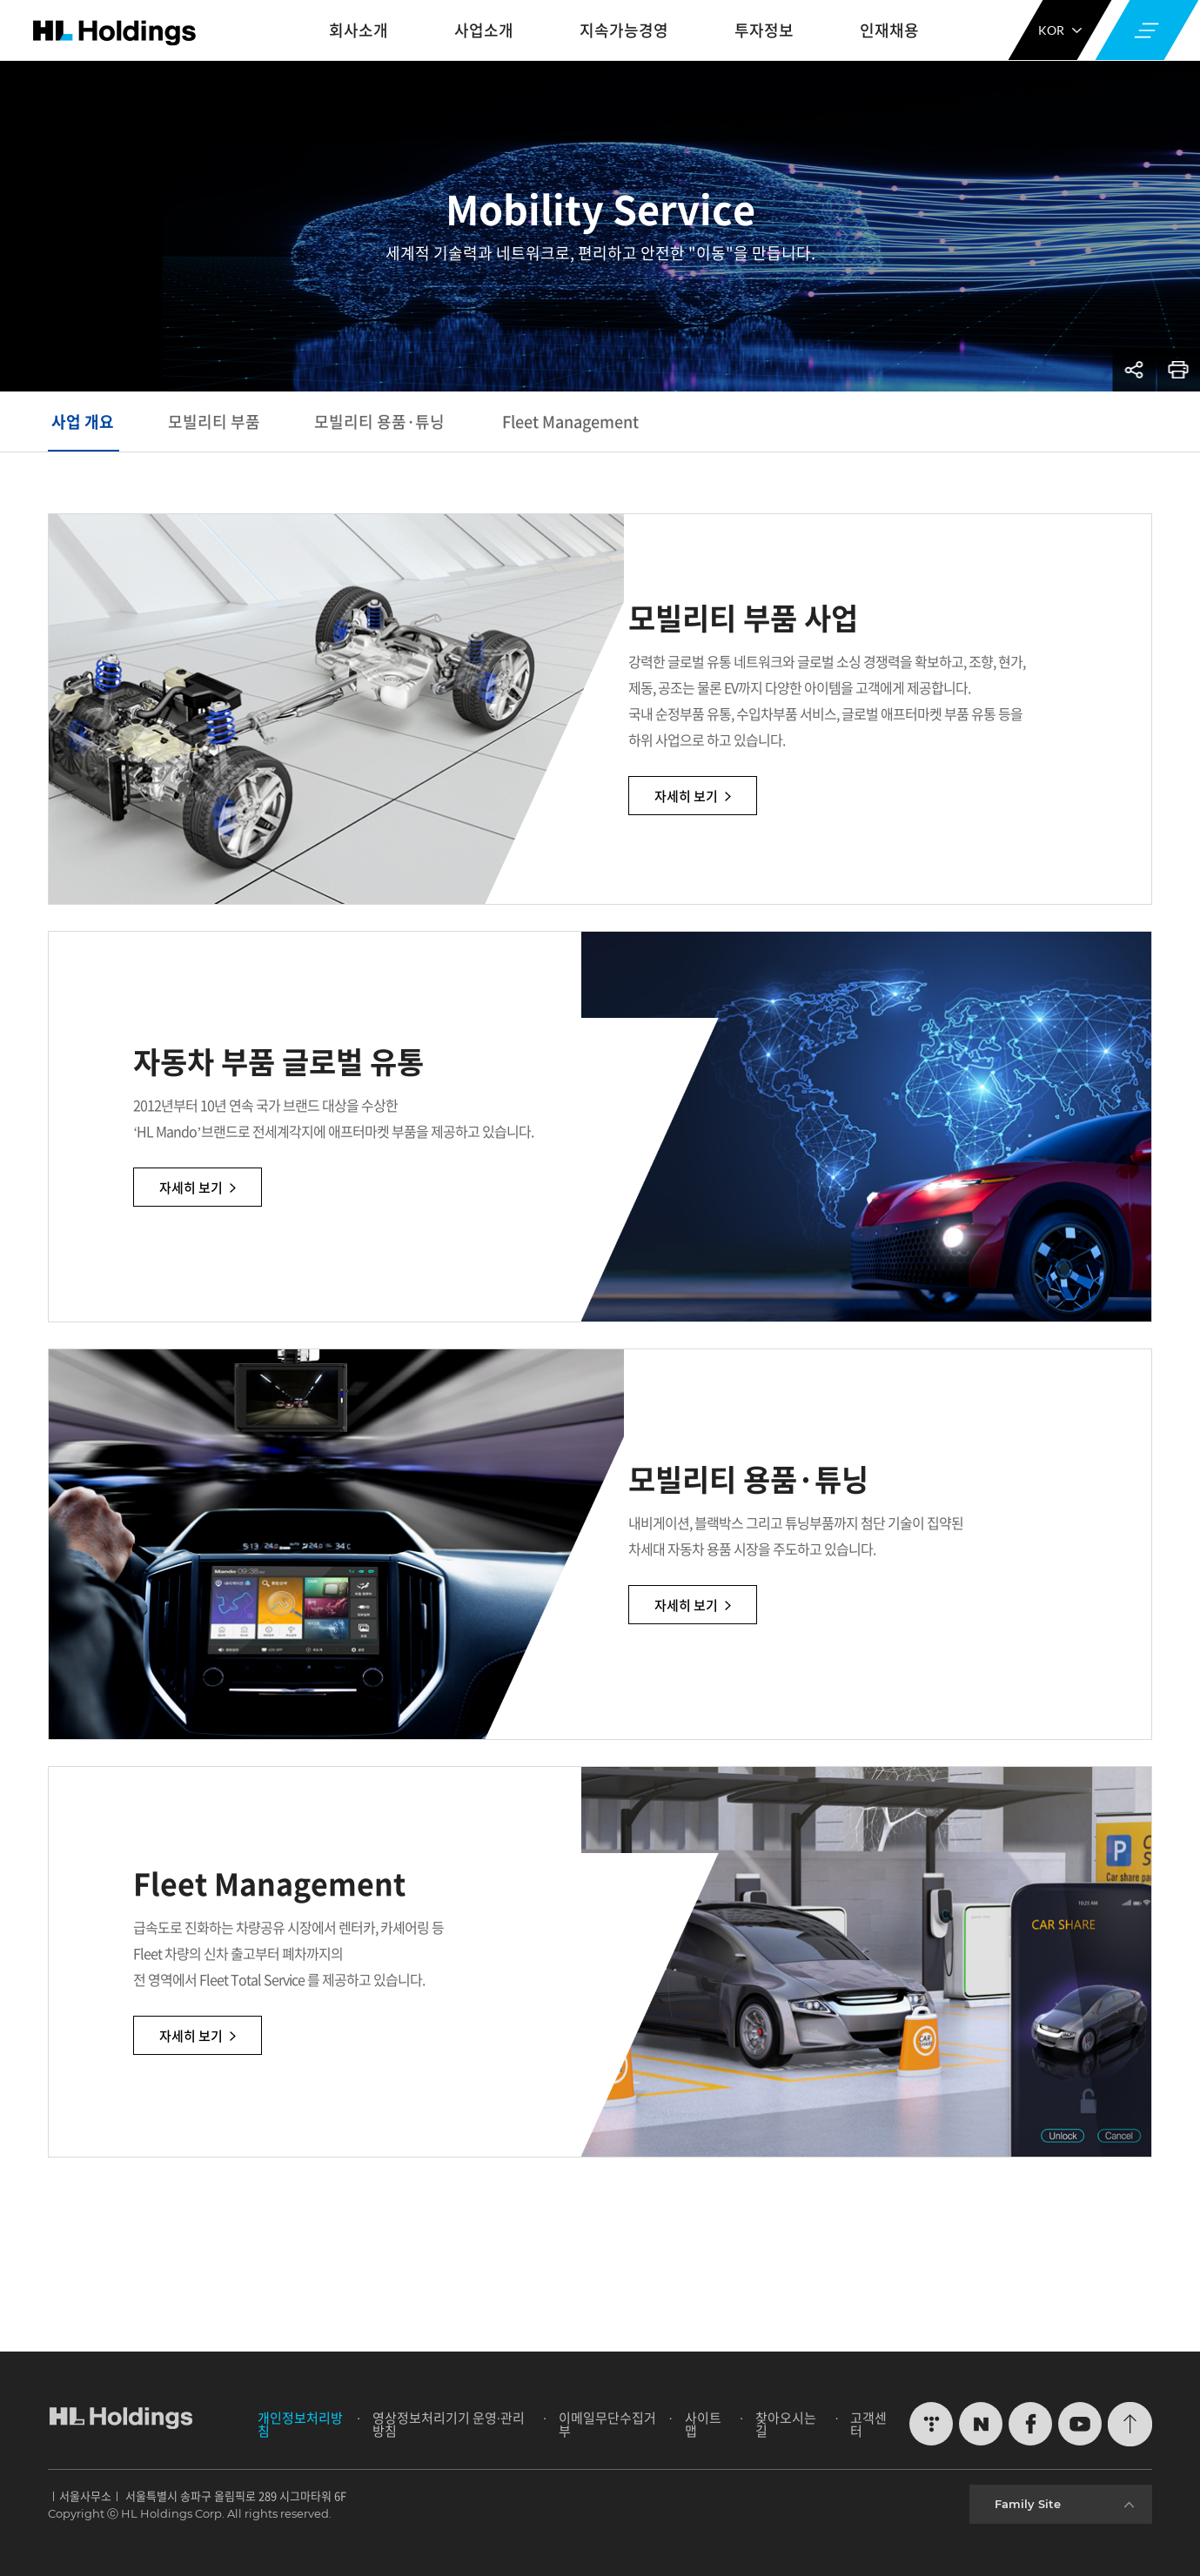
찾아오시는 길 (785, 2424)
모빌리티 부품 (214, 421)
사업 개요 (82, 421)
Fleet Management (570, 421)
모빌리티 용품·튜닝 (381, 421)
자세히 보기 (764, 797)
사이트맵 (703, 2424)
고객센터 (868, 2424)
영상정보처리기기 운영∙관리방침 (448, 2424)
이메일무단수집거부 (607, 2424)
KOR (1060, 30)
